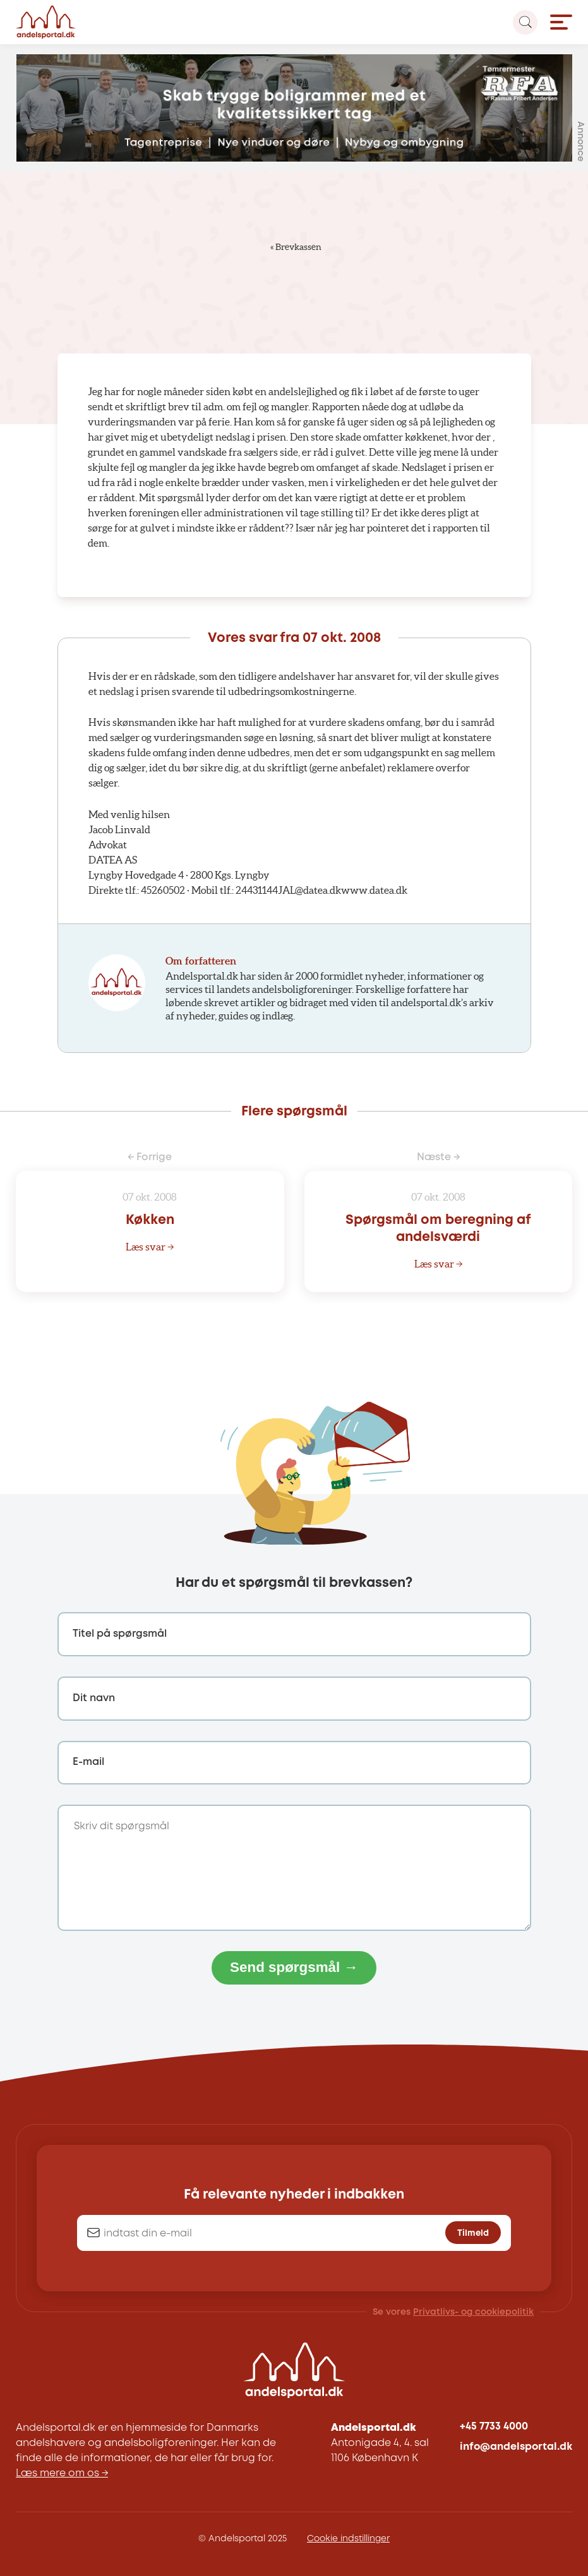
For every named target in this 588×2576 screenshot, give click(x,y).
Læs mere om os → (62, 2473)
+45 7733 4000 (494, 2426)
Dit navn (94, 1698)
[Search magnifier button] (525, 22)
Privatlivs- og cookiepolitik (473, 2312)
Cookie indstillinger (348, 2539)
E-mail (88, 1762)
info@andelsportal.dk (516, 2447)
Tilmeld (473, 2233)
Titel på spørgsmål (120, 1634)
